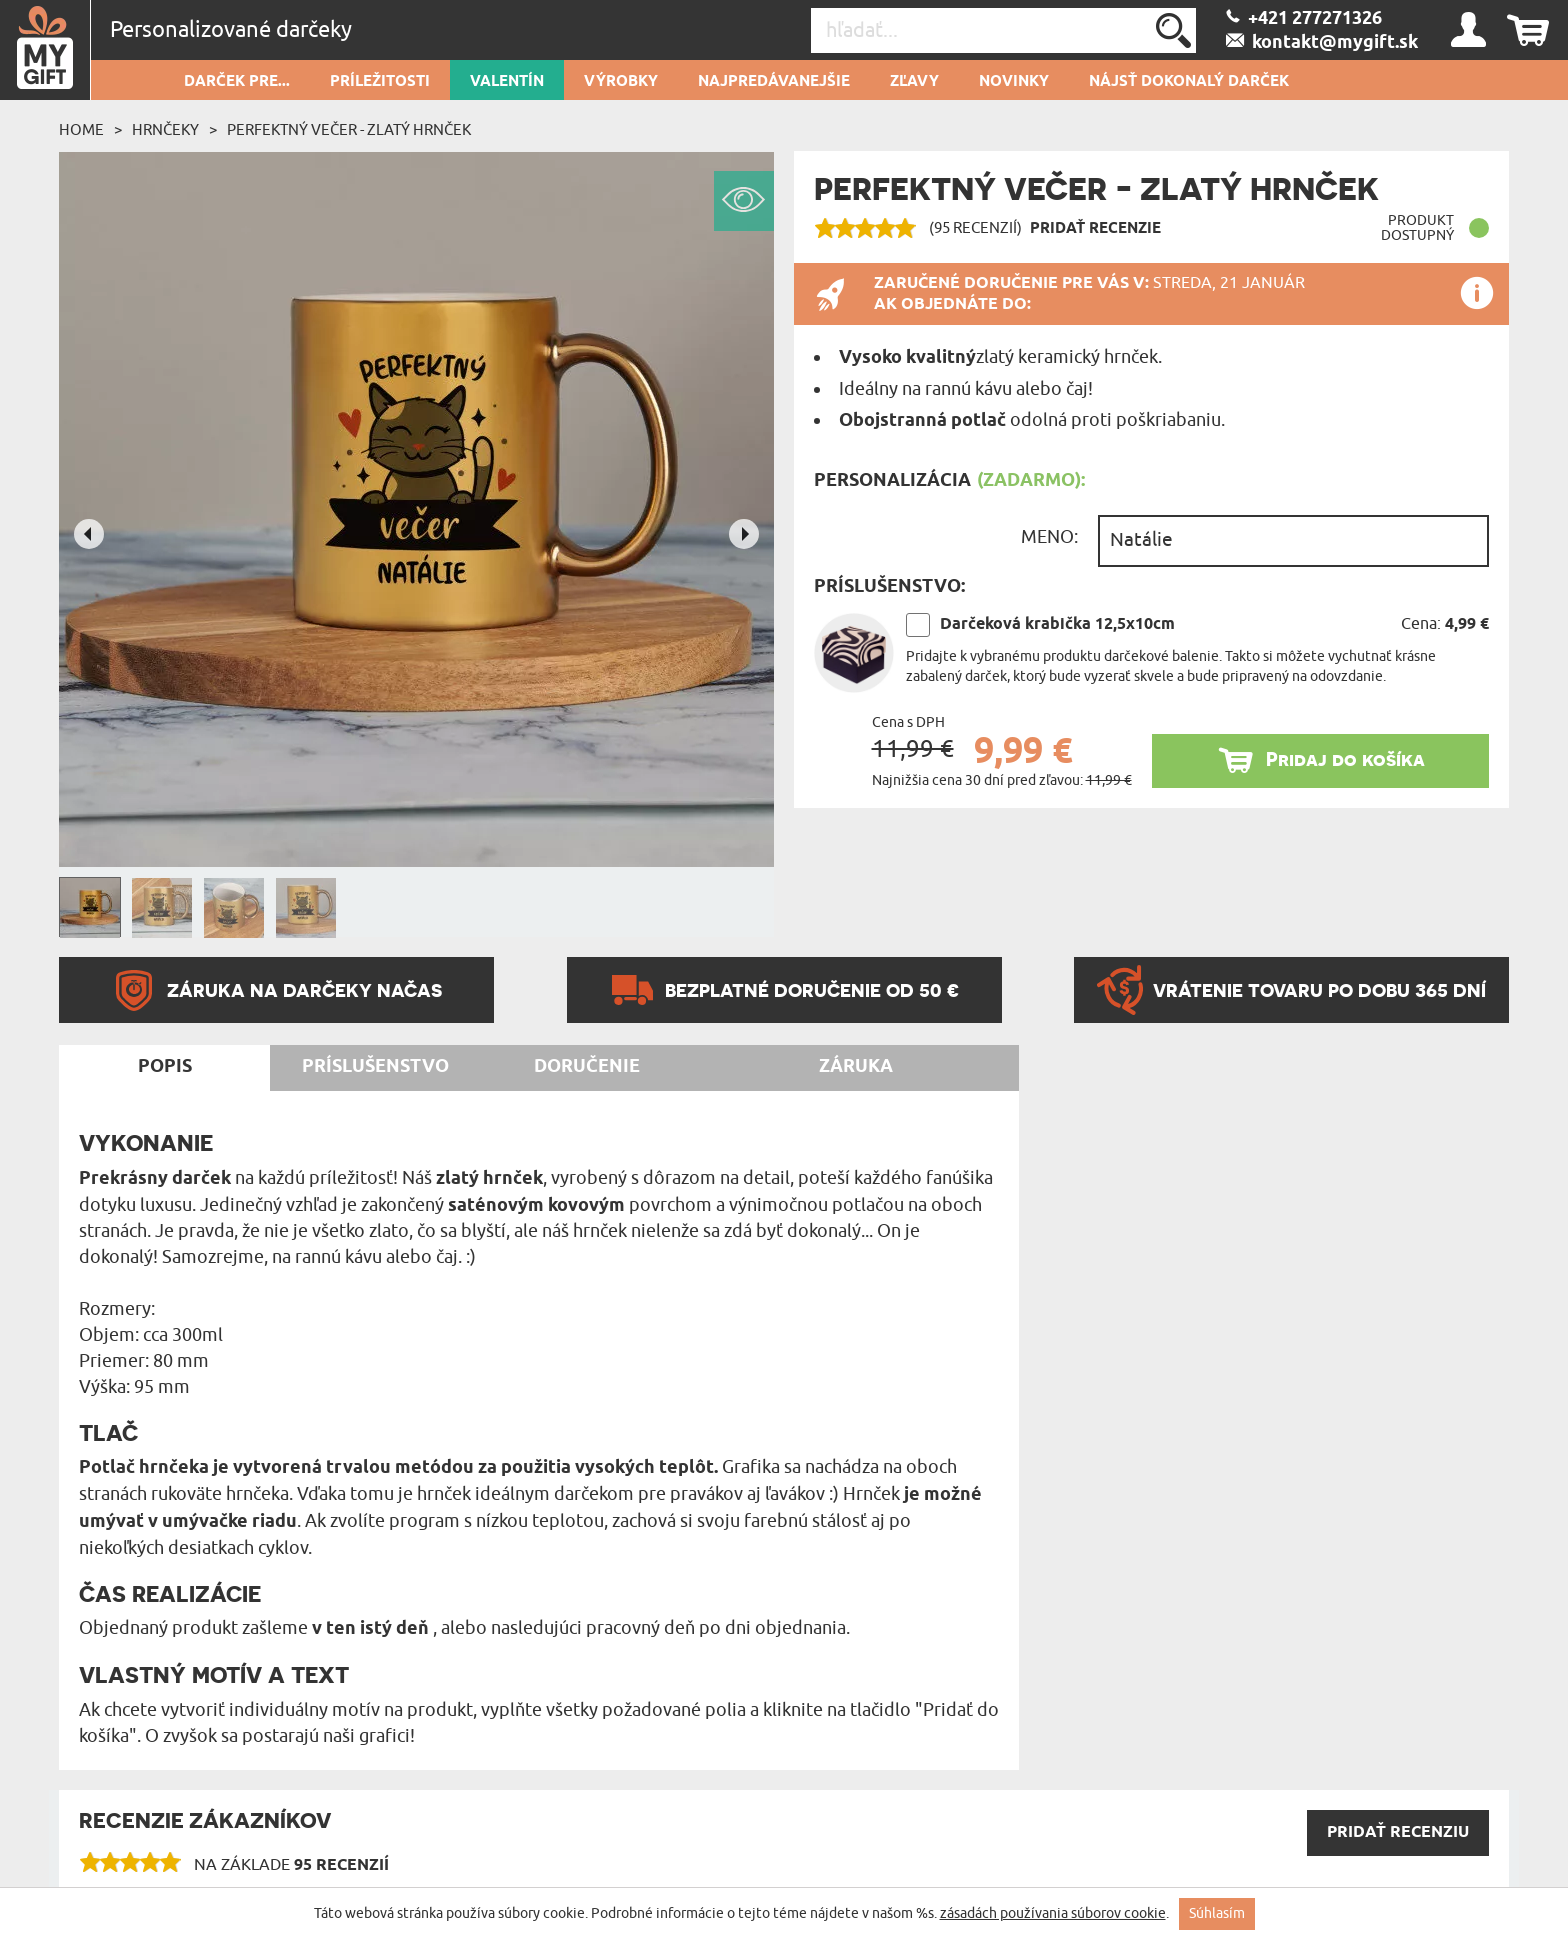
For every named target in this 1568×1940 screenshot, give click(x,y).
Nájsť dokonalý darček (1189, 82)
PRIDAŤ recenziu (1398, 1832)
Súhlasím (1217, 1913)
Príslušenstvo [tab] (375, 1067)
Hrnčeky (165, 130)
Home (81, 130)
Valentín (507, 82)
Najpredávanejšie (774, 82)
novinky (1014, 82)
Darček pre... (237, 82)
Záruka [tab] (856, 1067)
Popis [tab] (165, 1067)
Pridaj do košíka (1345, 759)
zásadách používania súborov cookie (1053, 1913)
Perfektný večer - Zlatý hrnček (349, 130)
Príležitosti (380, 82)
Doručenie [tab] (587, 1067)
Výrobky (621, 82)
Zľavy (914, 82)
